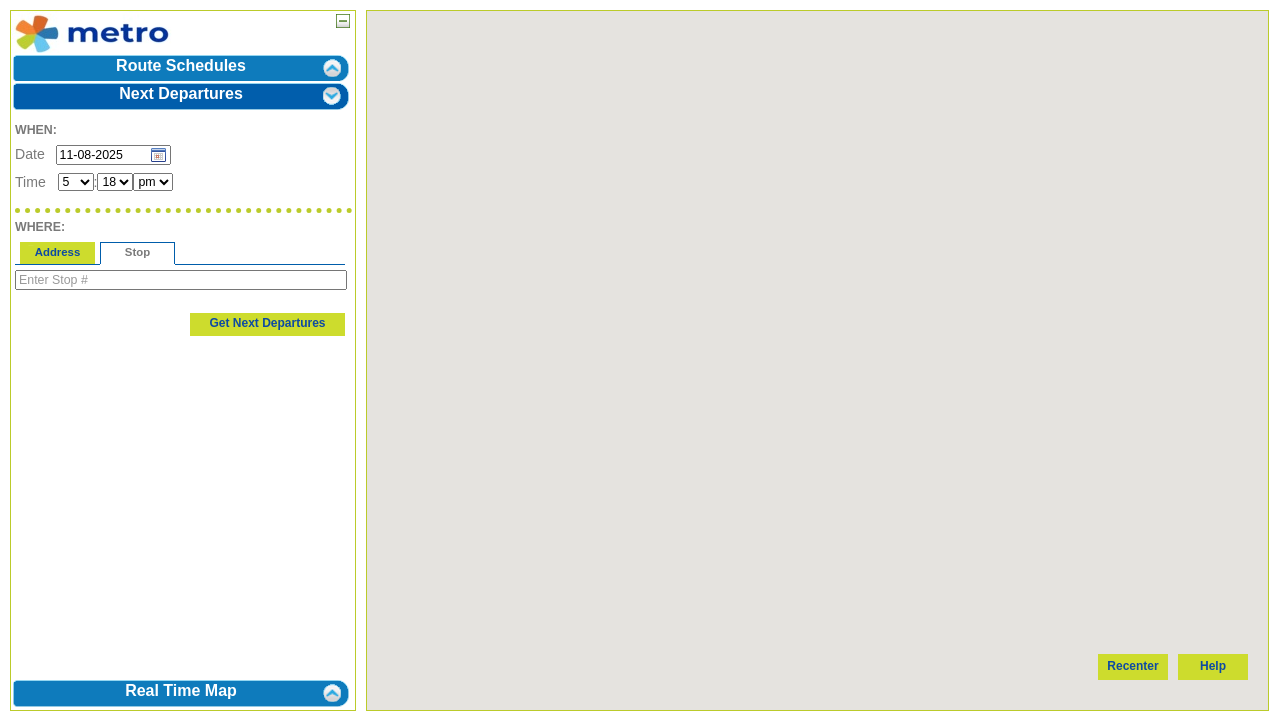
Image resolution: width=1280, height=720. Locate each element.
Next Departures (181, 93)
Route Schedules (181, 65)
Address (58, 252)
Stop (137, 252)
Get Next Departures (267, 323)
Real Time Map (181, 690)
